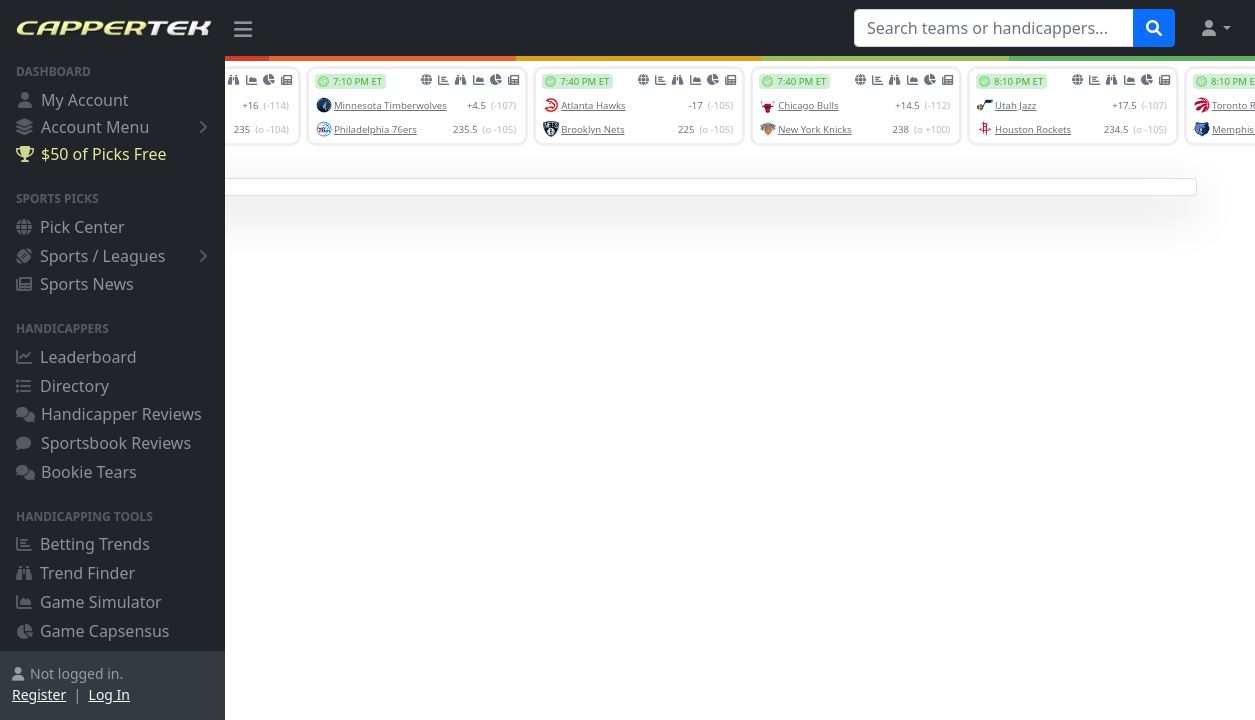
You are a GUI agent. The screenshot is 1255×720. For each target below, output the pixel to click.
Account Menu (115, 126)
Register (39, 694)
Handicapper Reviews (109, 414)
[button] (1215, 28)
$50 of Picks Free (91, 154)
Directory (62, 386)
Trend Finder (75, 573)
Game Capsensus (93, 631)
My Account (72, 100)
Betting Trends (83, 544)
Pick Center (70, 227)
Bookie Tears (76, 472)
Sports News (75, 284)
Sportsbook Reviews (103, 443)
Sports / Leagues (115, 256)
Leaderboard (76, 357)
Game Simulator (89, 602)
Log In (109, 694)
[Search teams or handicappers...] (994, 28)
